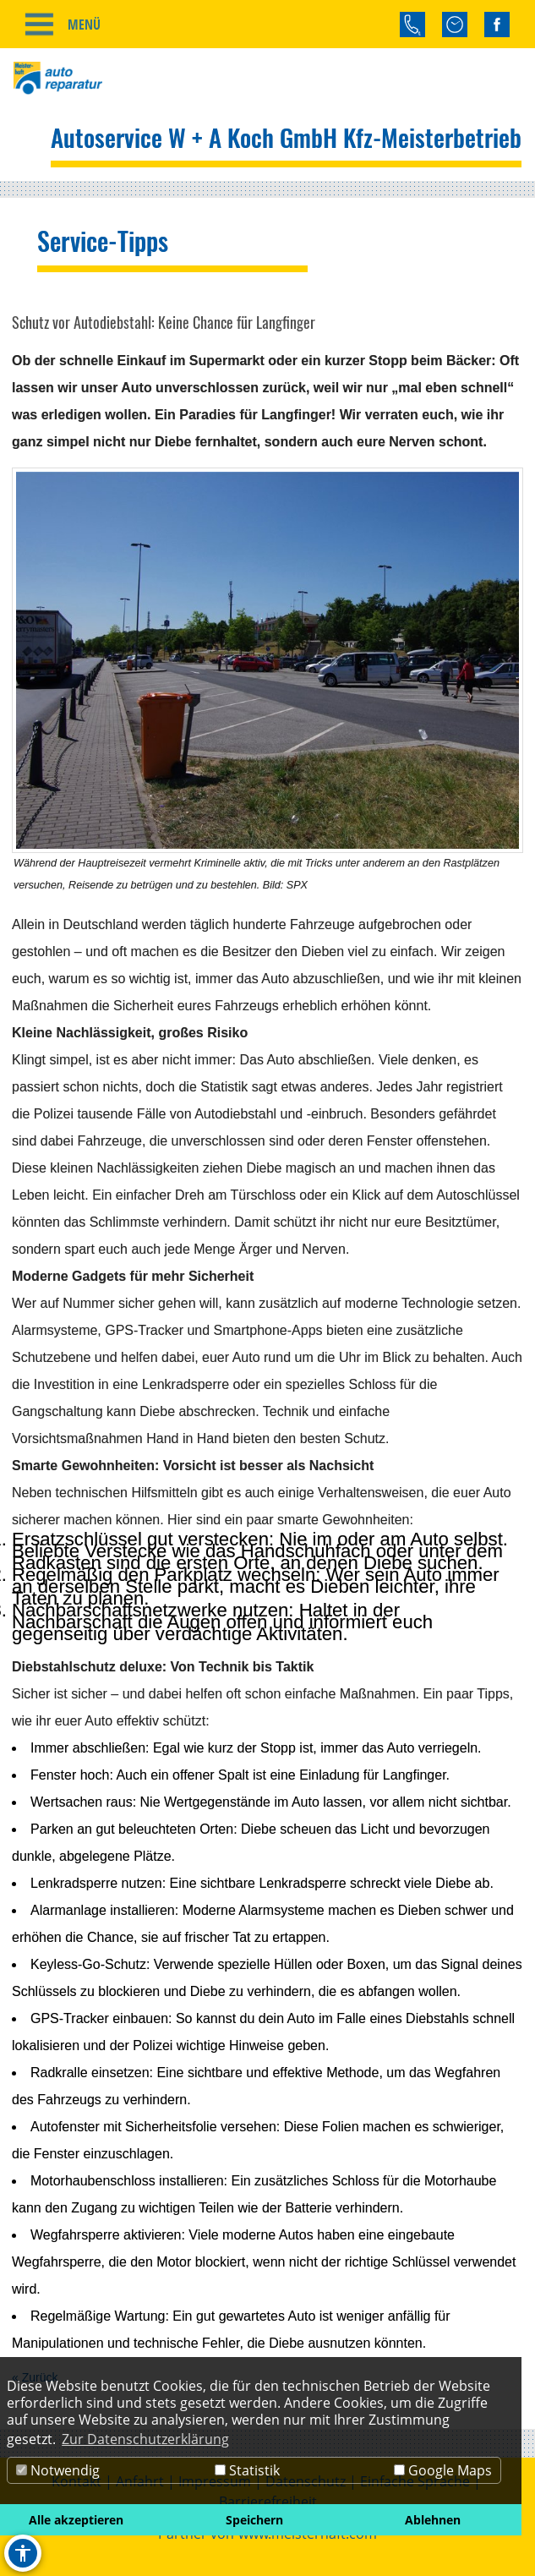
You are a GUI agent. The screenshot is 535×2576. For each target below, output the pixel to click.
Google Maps (443, 2470)
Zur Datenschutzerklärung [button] (145, 2439)
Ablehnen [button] (433, 2520)
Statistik (247, 2470)
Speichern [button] (254, 2520)
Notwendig (58, 2470)
